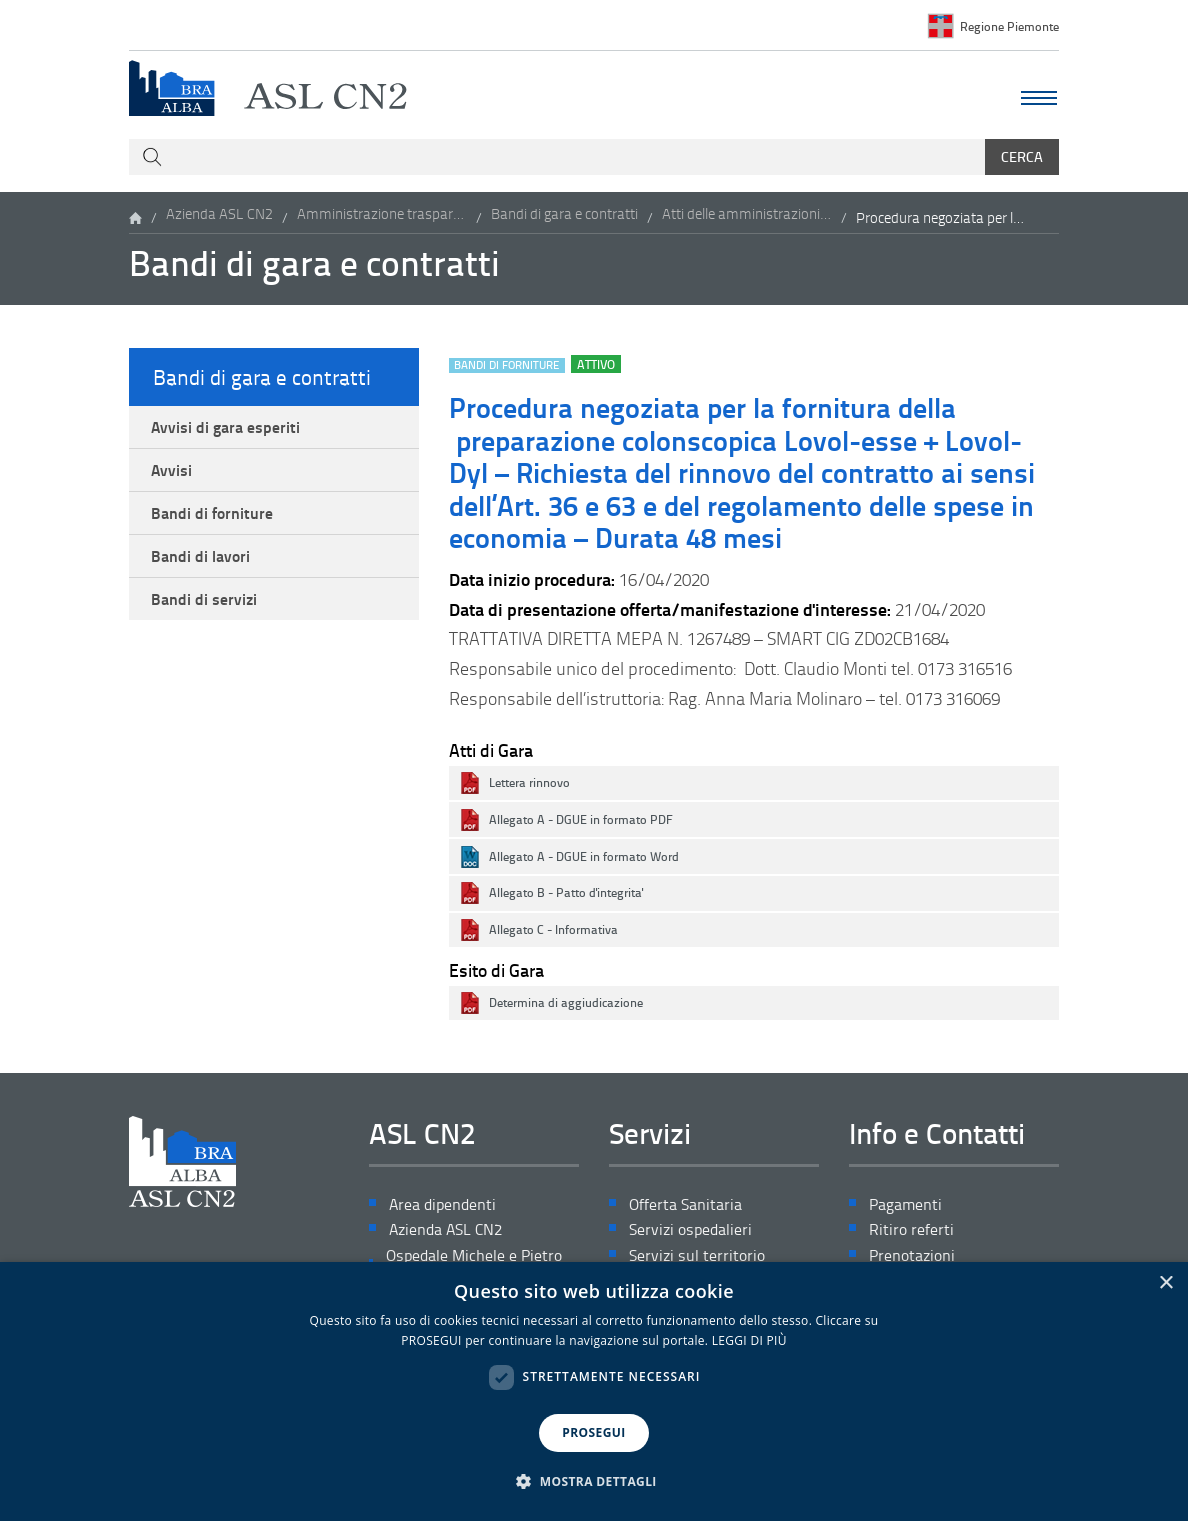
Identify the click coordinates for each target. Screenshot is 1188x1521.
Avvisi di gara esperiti (236, 431)
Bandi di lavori (208, 577)
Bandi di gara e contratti (564, 219)
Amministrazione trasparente (382, 219)
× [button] (1165, 1283)
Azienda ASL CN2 (219, 219)
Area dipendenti (449, 1207)
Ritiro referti (914, 1235)
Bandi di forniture (220, 528)
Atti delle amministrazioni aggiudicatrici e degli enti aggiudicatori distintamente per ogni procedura (747, 219)
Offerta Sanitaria (691, 1207)
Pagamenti (910, 1207)
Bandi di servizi (212, 626)
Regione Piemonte (1005, 25)
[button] (594, 1482)
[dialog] (594, 1391)
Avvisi (177, 480)
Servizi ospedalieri (697, 1235)
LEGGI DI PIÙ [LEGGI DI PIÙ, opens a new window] (749, 1340)
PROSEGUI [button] (593, 1432)
